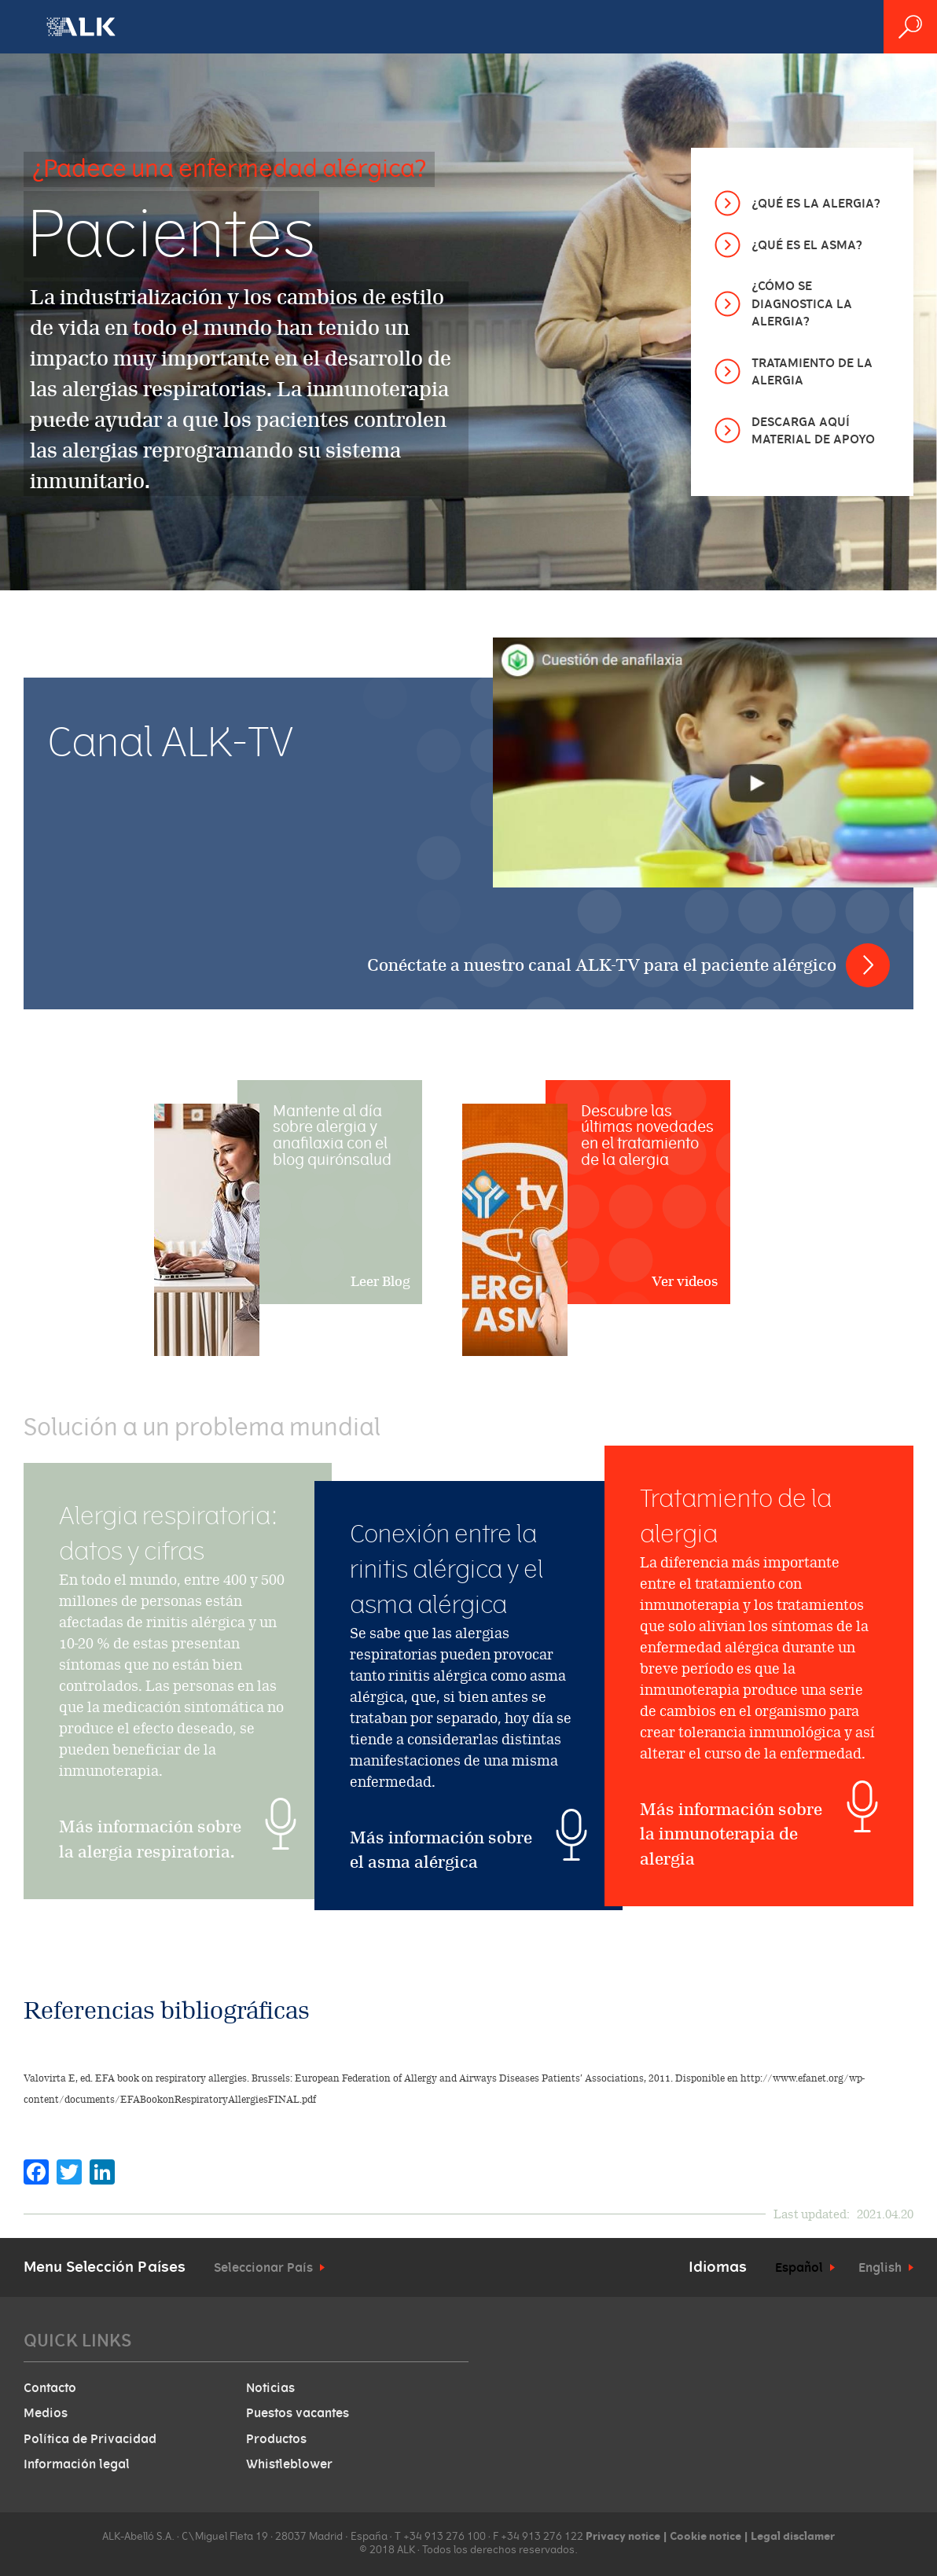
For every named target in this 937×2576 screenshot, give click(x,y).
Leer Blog (380, 1281)
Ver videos (685, 1281)
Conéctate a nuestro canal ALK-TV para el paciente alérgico (601, 965)
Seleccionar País (263, 2268)
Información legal (77, 2464)
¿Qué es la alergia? (816, 204)
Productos (276, 2439)
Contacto (50, 2388)
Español (799, 2268)
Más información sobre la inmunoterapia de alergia (731, 1936)
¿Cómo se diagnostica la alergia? (801, 304)
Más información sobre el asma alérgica (441, 1850)
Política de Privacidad (90, 2439)
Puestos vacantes (297, 2413)
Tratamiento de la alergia (812, 372)
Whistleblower (289, 2464)
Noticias (270, 2388)
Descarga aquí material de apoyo (813, 431)
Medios (46, 2413)
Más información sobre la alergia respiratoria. (150, 1906)
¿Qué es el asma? (807, 245)
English (880, 2268)
